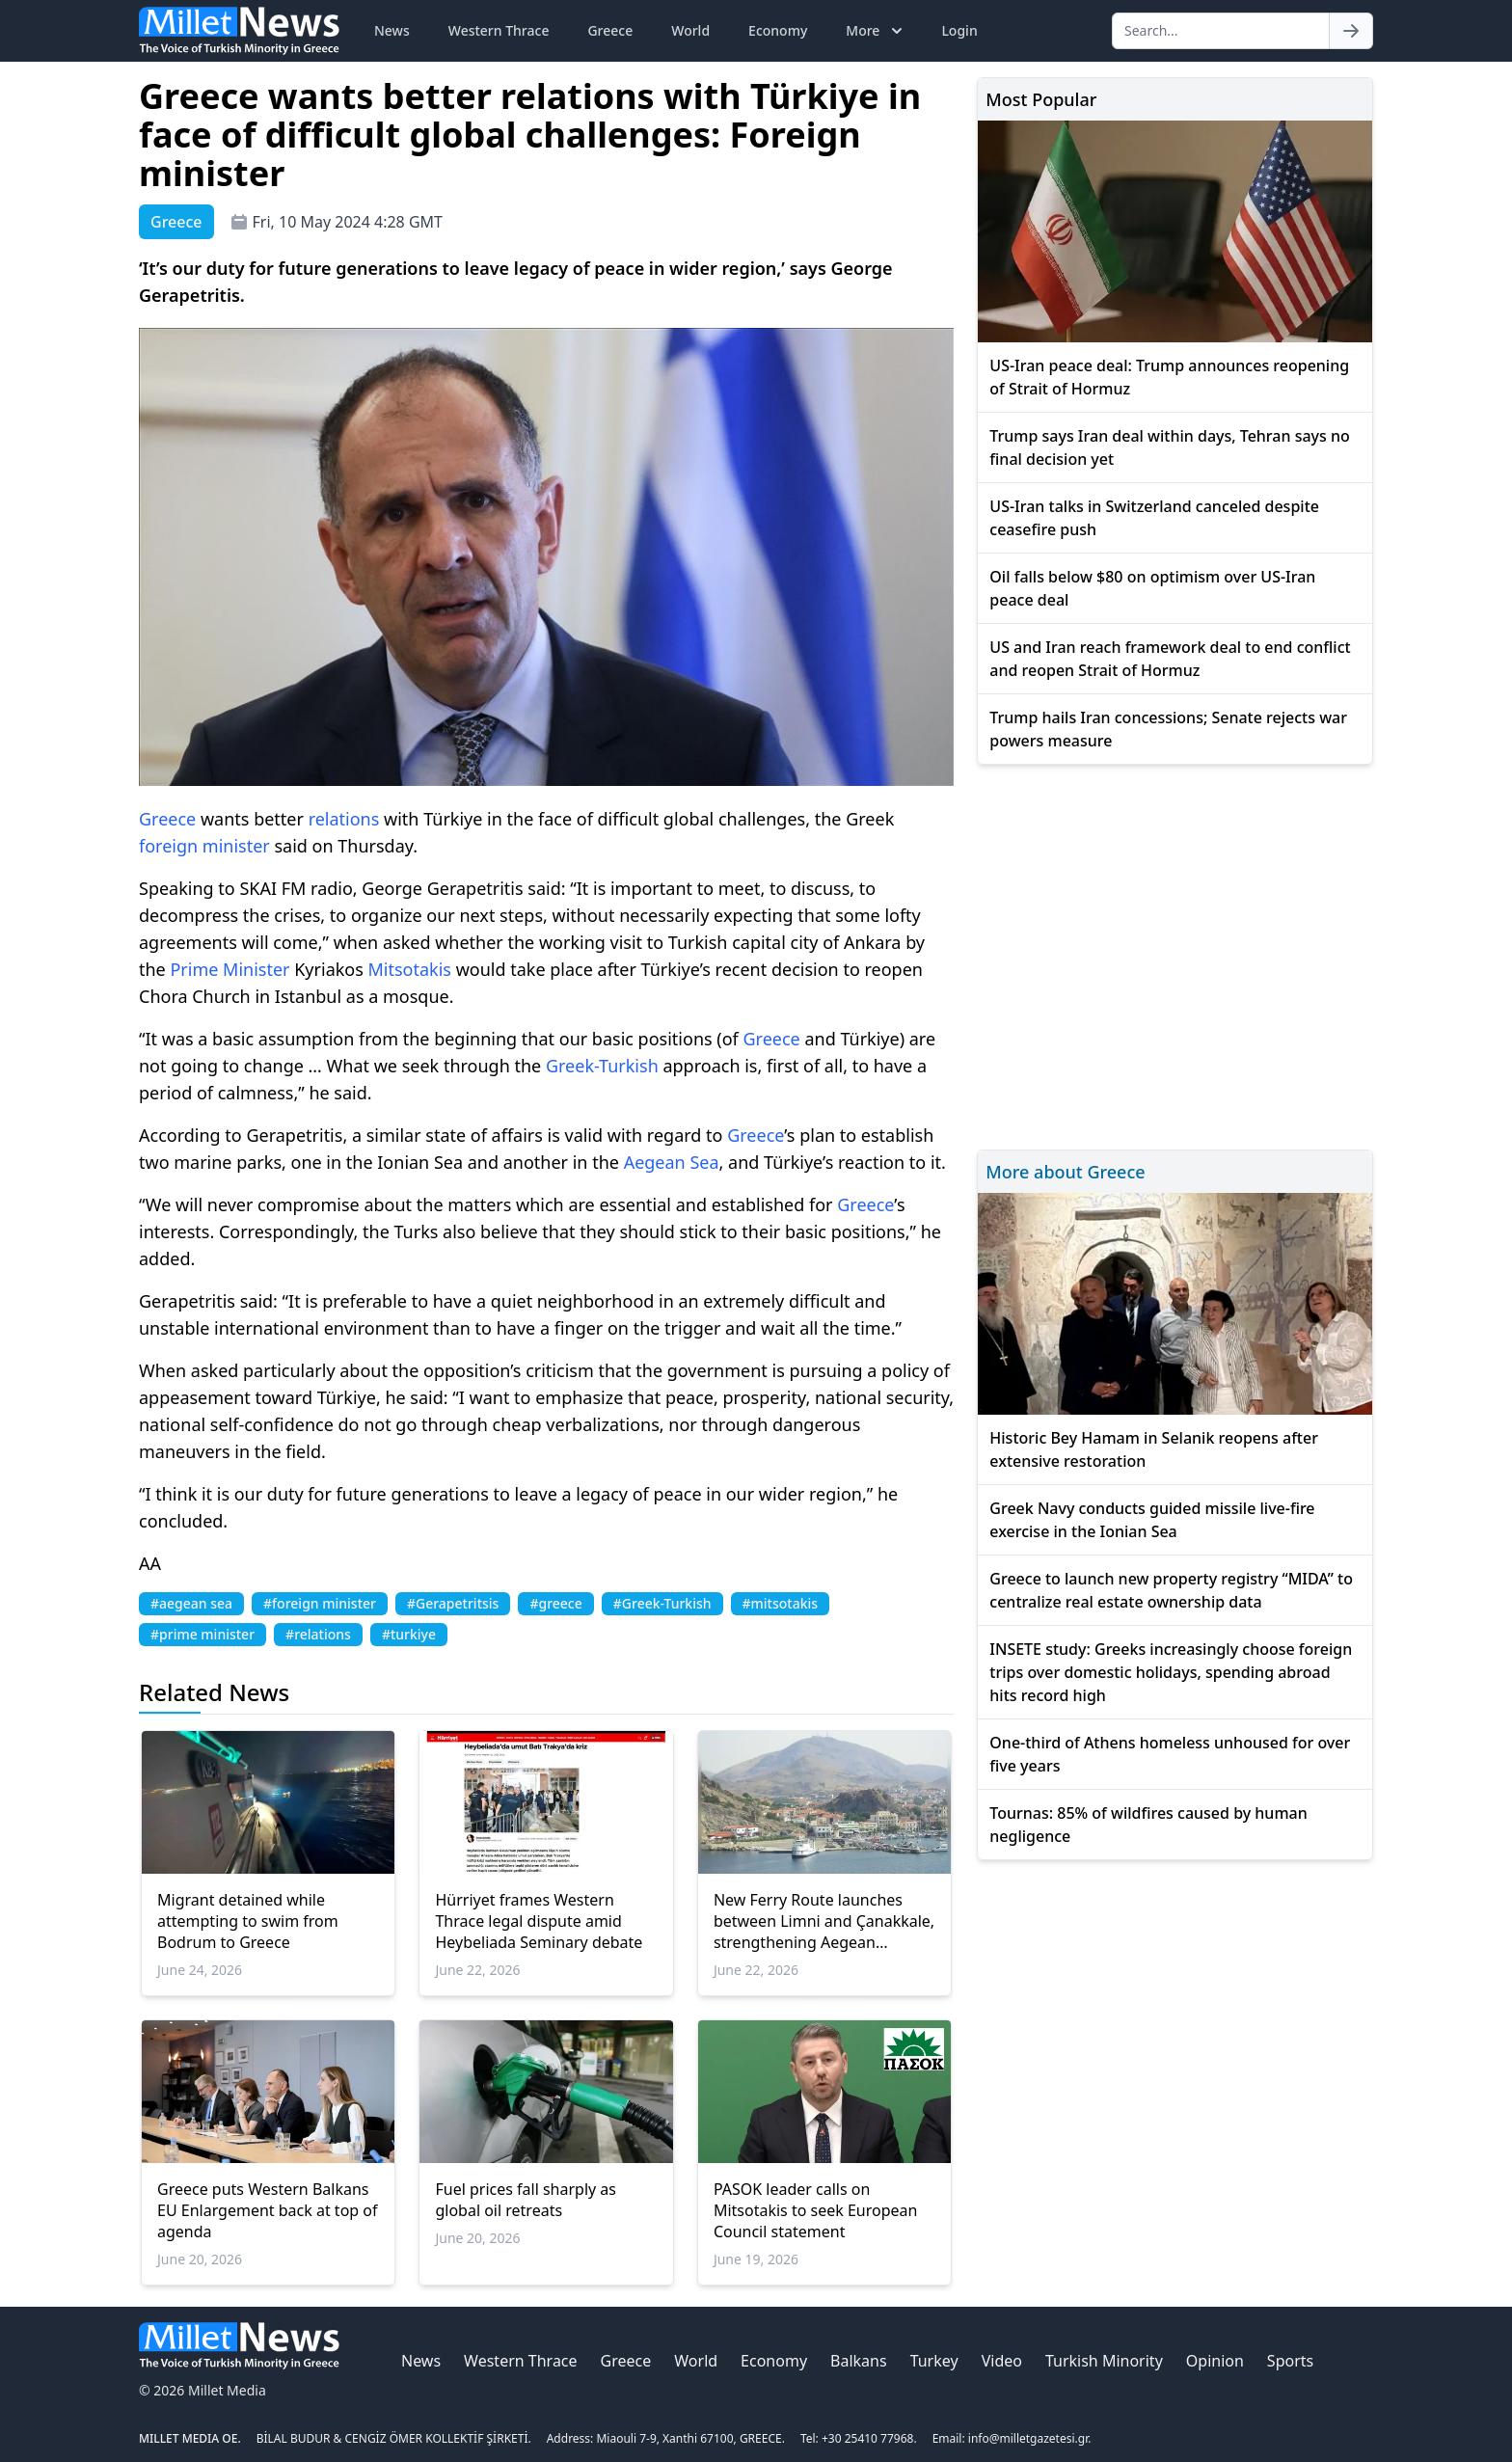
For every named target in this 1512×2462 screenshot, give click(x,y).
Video (1002, 2360)
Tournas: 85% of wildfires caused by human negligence (1148, 1824)
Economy (777, 30)
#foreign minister (319, 1603)
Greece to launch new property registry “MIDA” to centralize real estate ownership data (1171, 1590)
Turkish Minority (1104, 2360)
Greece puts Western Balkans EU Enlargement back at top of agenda (267, 2210)
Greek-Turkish (602, 1065)
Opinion (1215, 2360)
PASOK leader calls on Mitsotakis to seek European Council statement (816, 2210)
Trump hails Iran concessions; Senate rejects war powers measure (1168, 729)
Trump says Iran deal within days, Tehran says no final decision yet (1169, 447)
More (876, 31)
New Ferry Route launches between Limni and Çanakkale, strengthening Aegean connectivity (824, 1921)
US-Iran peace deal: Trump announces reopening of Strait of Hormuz (1169, 377)
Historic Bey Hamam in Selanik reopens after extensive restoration (1153, 1449)
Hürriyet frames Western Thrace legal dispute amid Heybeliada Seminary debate (538, 1921)
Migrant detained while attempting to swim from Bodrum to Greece (247, 1921)
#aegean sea (191, 1603)
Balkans (858, 2360)
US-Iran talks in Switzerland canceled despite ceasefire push (1154, 518)
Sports (1290, 2360)
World (690, 30)
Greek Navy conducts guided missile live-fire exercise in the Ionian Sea (1151, 1520)
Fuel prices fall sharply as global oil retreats (525, 2199)
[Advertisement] (1175, 954)
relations (344, 818)
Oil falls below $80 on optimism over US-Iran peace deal (1152, 588)
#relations (318, 1634)
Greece (610, 30)
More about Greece (1065, 1171)
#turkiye (409, 1634)
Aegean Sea (671, 1162)
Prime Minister (229, 969)
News (392, 30)
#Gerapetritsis (453, 1603)
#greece (555, 1603)
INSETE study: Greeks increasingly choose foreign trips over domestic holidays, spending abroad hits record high (1170, 1672)
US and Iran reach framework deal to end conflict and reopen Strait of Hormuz (1169, 658)
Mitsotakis (409, 969)
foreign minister (204, 845)
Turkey (934, 2360)
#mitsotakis (780, 1603)
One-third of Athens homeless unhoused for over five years (1169, 1754)
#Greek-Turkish (662, 1603)
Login (959, 30)
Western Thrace (499, 30)
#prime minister (202, 1634)
